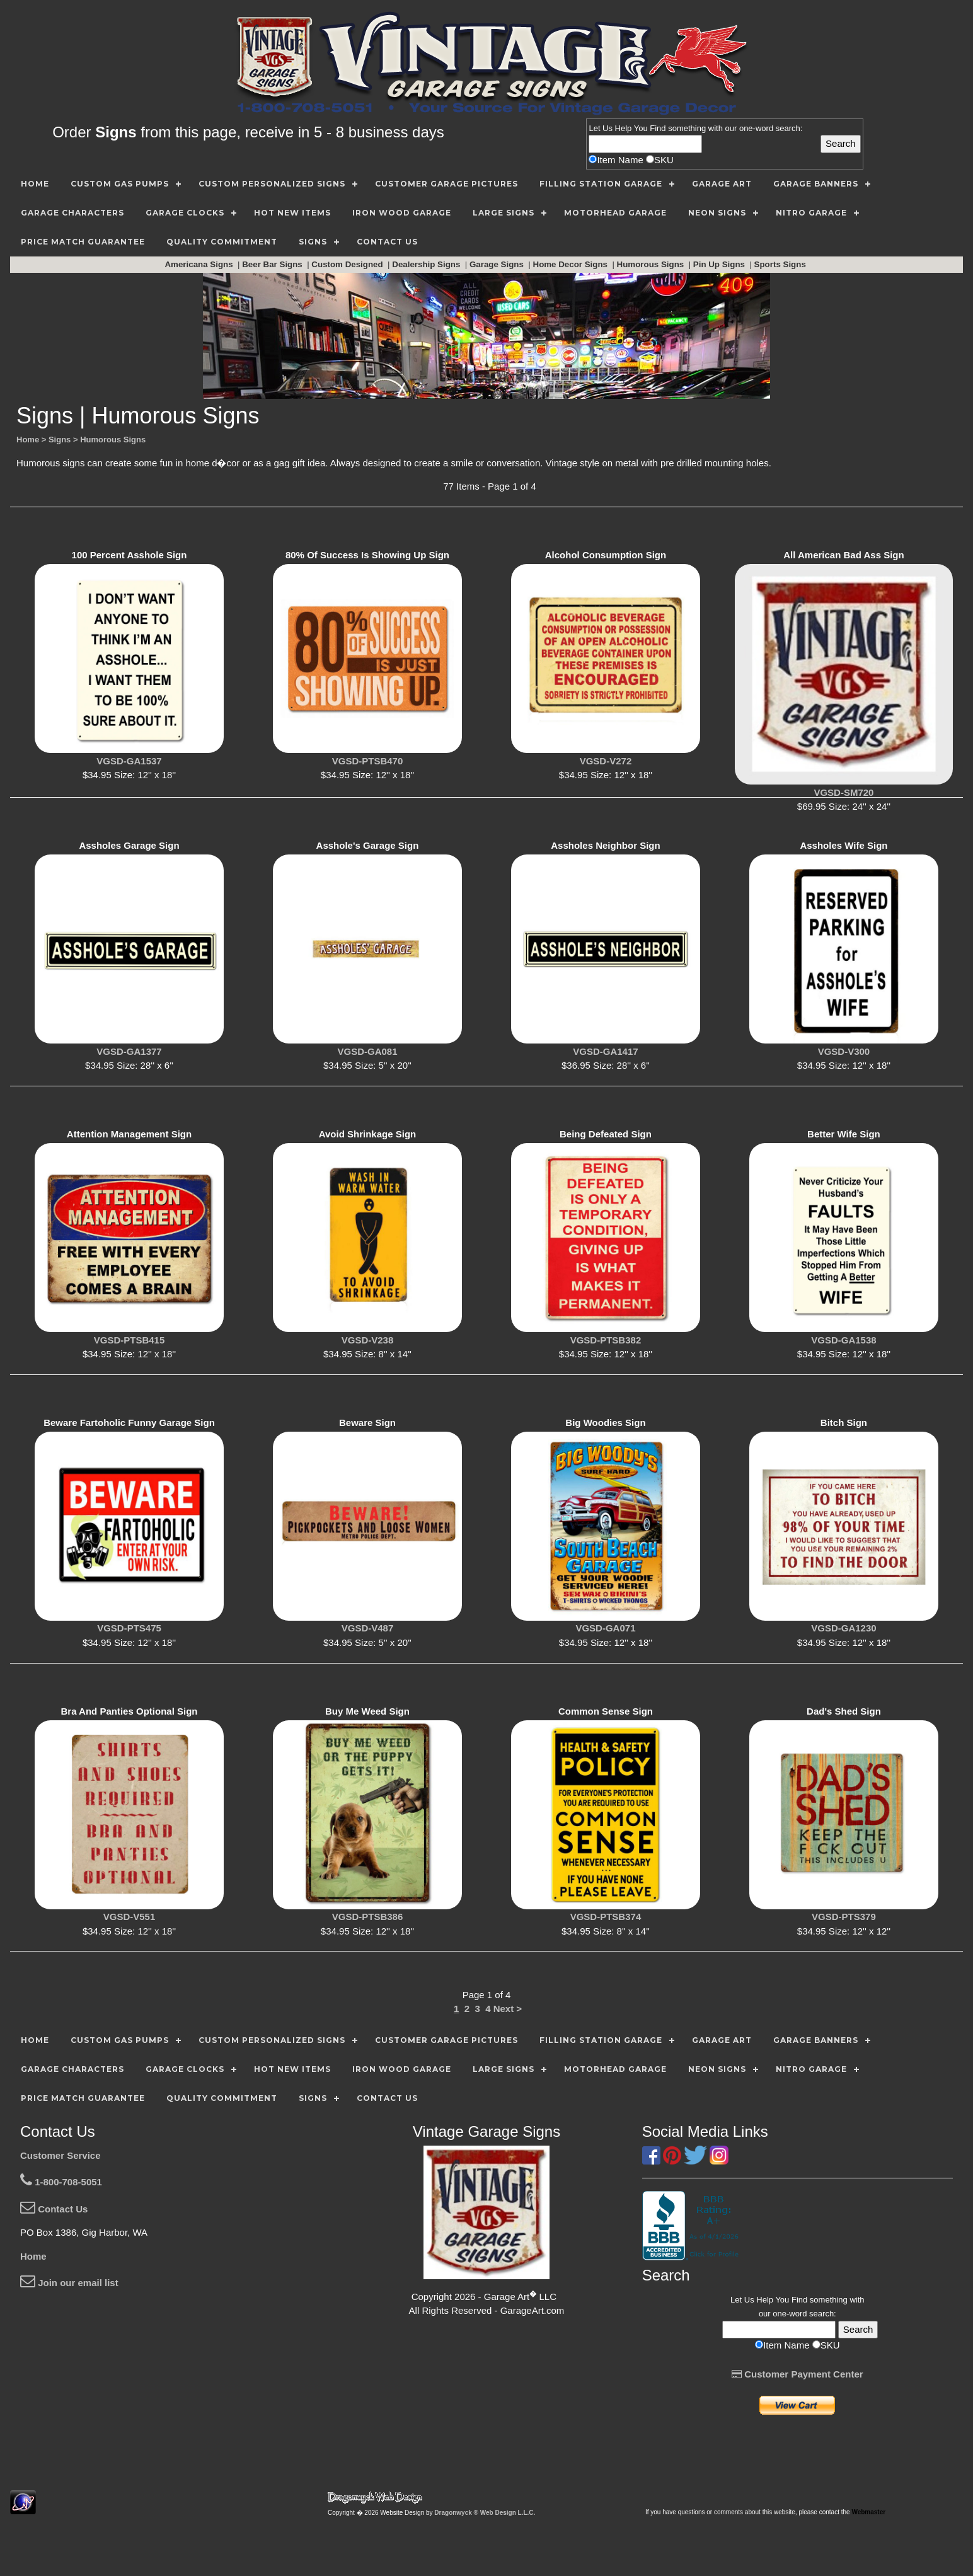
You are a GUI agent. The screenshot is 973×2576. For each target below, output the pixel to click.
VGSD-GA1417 (605, 1051)
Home (33, 2256)
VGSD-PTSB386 (367, 1916)
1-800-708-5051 (61, 2181)
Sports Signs (781, 264)
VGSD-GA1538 (843, 1340)
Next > (507, 2008)
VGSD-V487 (368, 1628)
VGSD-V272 (606, 761)
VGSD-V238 (368, 1340)
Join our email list (69, 2282)
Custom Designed (348, 264)
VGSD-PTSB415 (129, 1340)
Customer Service (60, 2155)
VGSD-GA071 (605, 1628)
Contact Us (54, 2209)
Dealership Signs (427, 264)
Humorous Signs (651, 264)
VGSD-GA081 (367, 1051)
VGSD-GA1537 (128, 761)
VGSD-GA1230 (843, 1628)
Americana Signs (199, 264)
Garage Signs (497, 264)
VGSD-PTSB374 (606, 1916)
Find (657, 128)
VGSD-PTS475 (129, 1628)
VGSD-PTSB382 (606, 1340)
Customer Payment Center (797, 2374)
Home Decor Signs (571, 264)
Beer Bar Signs (273, 264)
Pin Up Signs (720, 264)
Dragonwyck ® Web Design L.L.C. (484, 2512)
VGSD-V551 (129, 1916)
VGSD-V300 (844, 1051)
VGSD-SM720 (843, 792)
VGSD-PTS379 (844, 1916)
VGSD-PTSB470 (367, 761)
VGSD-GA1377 (128, 1051)
